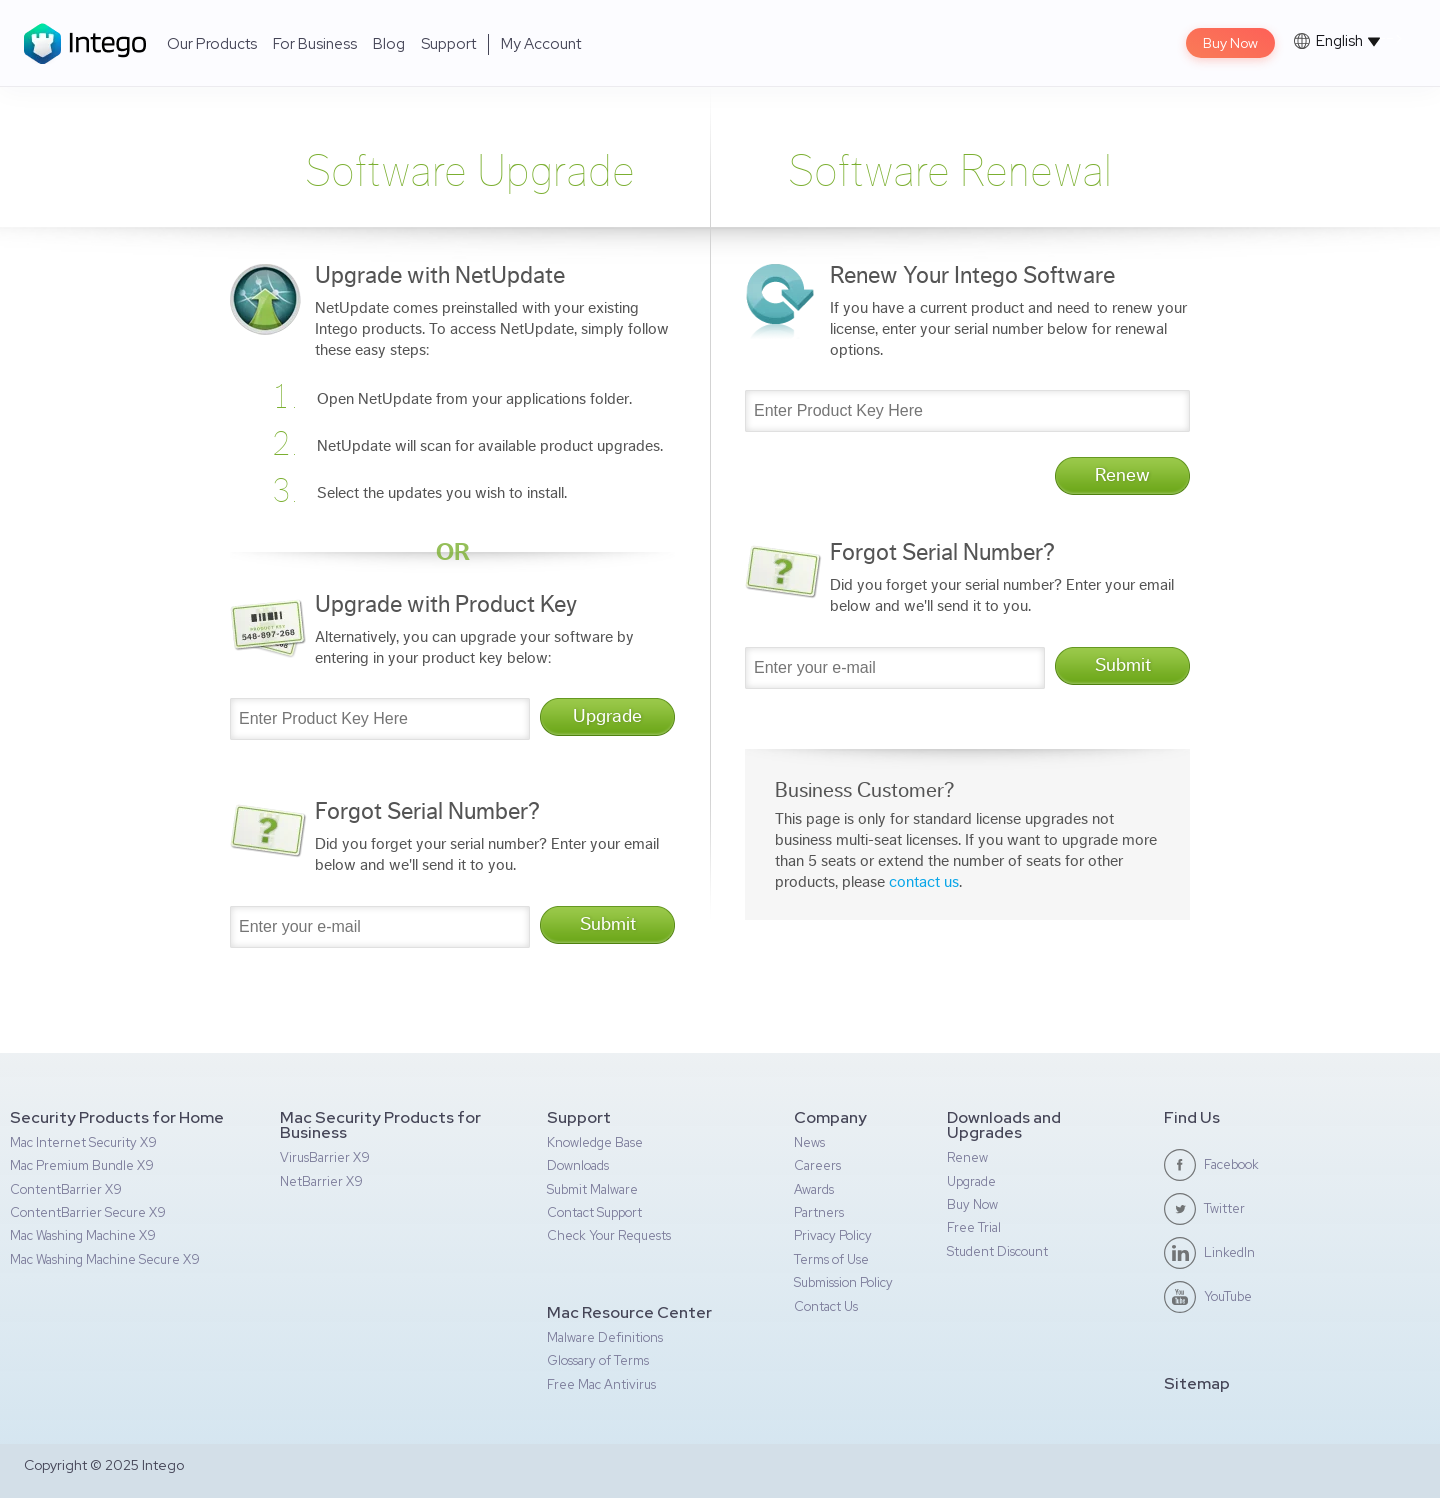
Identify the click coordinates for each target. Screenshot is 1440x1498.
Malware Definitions (605, 1337)
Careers (817, 1165)
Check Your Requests (609, 1235)
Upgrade (607, 716)
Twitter (1224, 1208)
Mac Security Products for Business (380, 1125)
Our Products (212, 44)
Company (830, 1117)
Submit (608, 924)
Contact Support (594, 1212)
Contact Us (826, 1306)
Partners (819, 1212)
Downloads (578, 1165)
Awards (814, 1189)
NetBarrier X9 (321, 1181)
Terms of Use (831, 1259)
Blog (389, 44)
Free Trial (974, 1227)
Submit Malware (592, 1189)
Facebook (1231, 1164)
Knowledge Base (595, 1142)
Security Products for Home (117, 1117)
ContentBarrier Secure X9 (88, 1212)
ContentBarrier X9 (66, 1189)
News (809, 1142)
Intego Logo (85, 43)
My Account (541, 44)
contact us (924, 882)
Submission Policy (843, 1282)
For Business (315, 44)
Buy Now (1230, 43)
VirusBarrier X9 (325, 1157)
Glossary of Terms (598, 1360)
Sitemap (1197, 1383)
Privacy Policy (833, 1235)
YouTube (1228, 1296)
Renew (1122, 475)
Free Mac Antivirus (601, 1384)
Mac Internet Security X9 (83, 1142)
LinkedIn (1229, 1252)
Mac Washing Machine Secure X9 (105, 1259)
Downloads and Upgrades (1004, 1125)
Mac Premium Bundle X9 (82, 1165)
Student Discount (997, 1251)
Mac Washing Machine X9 (83, 1235)
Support (448, 44)
